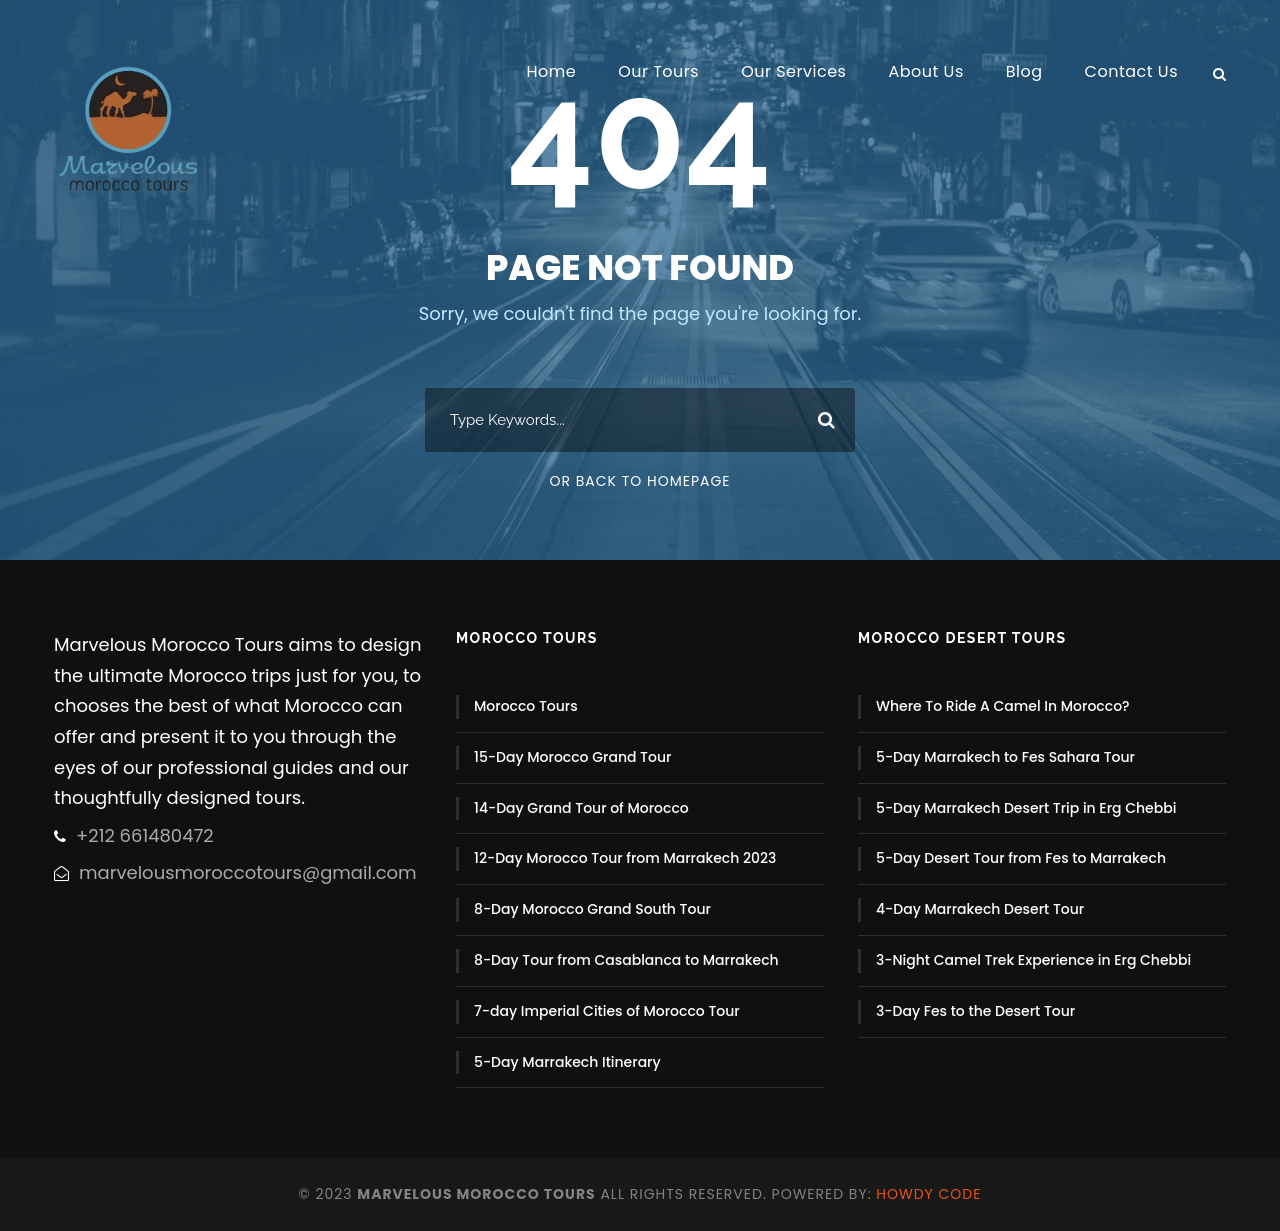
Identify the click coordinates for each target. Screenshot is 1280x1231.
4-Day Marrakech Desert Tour (980, 909)
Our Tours (658, 71)
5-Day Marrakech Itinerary (567, 1062)
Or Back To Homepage (639, 481)
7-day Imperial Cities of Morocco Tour (607, 1011)
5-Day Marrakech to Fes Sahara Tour (1005, 757)
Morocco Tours (526, 706)
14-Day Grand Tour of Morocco (581, 808)
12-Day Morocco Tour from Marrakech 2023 (625, 858)
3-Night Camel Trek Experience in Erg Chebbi (1033, 960)
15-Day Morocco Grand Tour (572, 757)
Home (551, 71)
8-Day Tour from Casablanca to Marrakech (626, 960)
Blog (1024, 71)
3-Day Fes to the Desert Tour (975, 1011)
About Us (925, 71)
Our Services (793, 71)
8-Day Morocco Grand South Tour (592, 909)
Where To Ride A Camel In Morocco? (1003, 706)
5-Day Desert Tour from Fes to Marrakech (1021, 858)
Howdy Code (928, 1194)
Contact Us (1131, 71)
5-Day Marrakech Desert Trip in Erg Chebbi (1026, 808)
